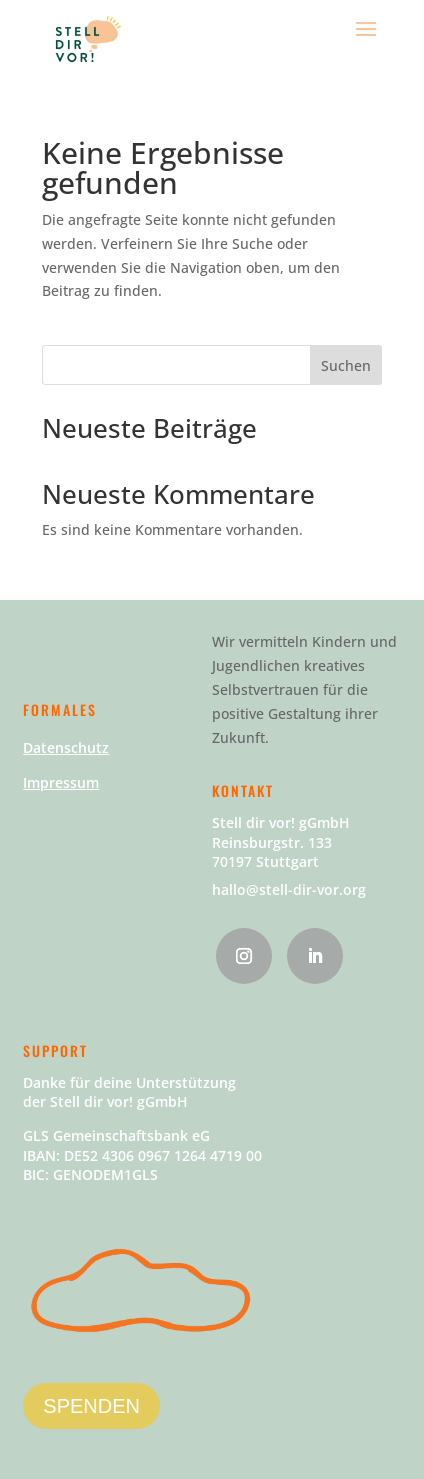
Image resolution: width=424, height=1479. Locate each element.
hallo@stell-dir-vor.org (289, 889)
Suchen (346, 365)
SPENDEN (91, 1406)
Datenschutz (66, 747)
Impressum (61, 782)
